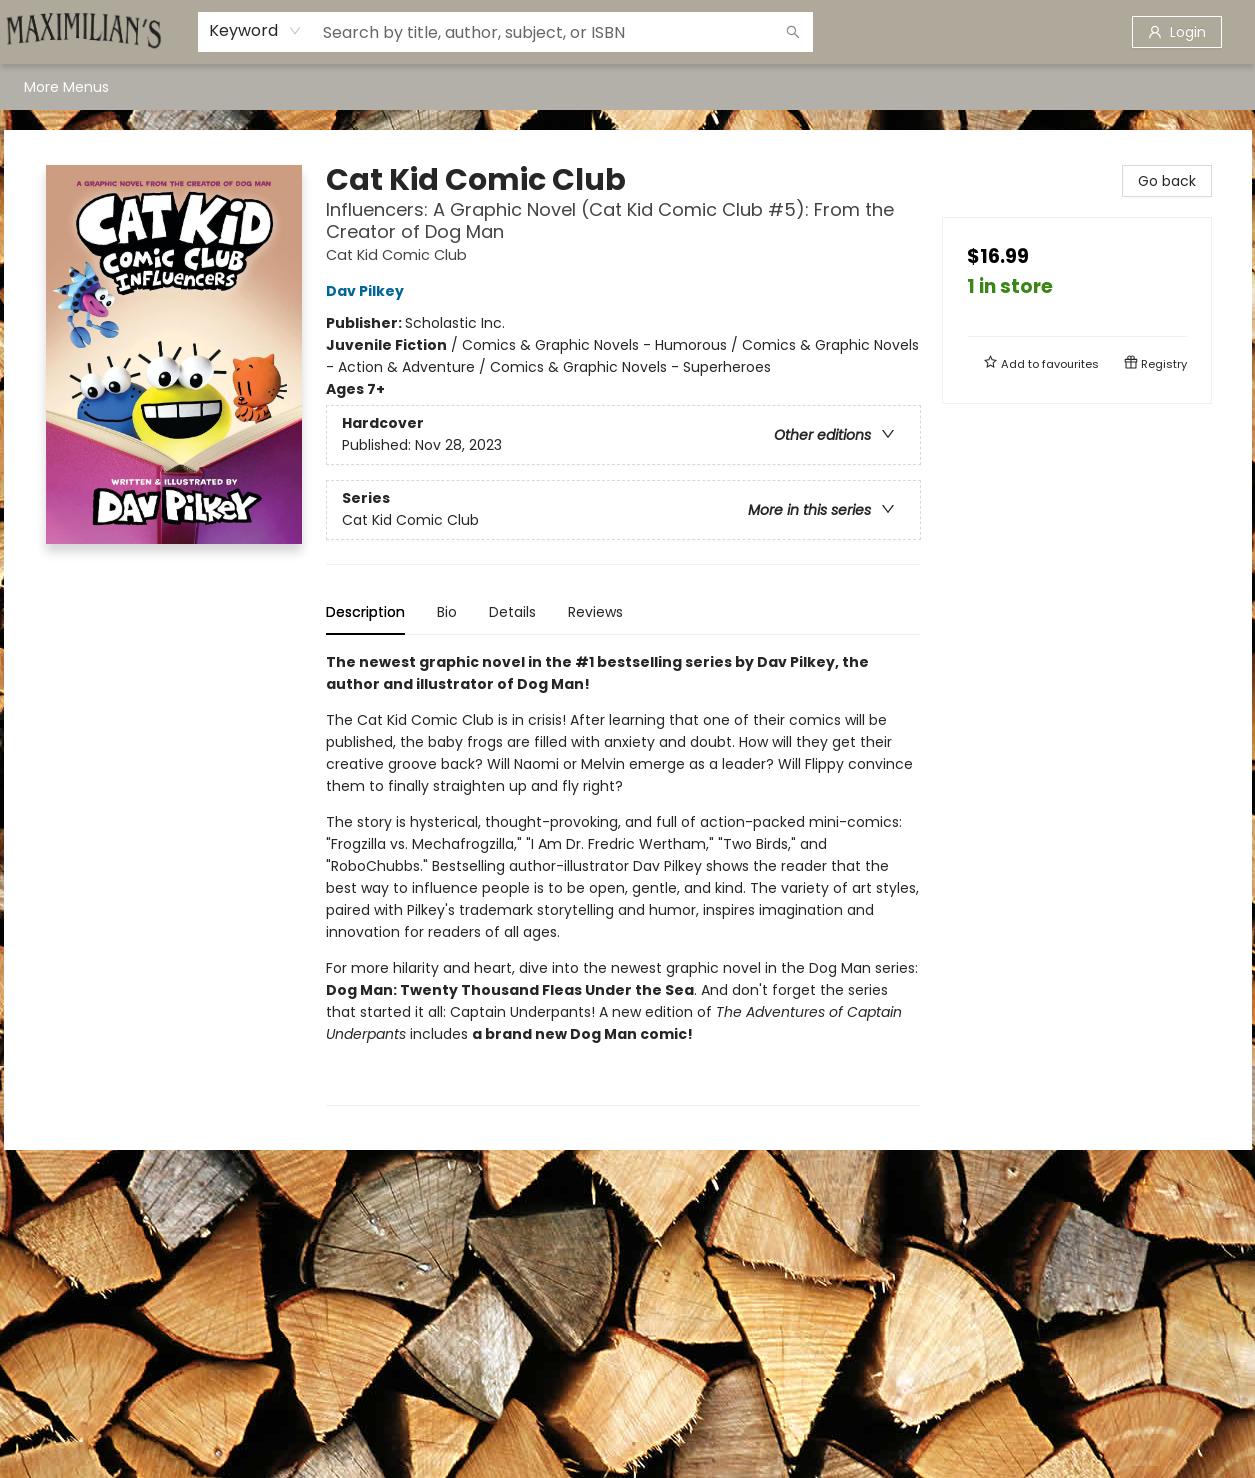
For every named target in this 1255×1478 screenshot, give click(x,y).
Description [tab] (365, 612)
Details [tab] (512, 612)
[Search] (793, 32)
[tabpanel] (623, 878)
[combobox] (255, 31)
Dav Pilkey (368, 291)
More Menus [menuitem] (1066, 87)
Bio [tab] (447, 612)
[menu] (628, 87)
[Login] (1177, 32)
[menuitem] (45, 87)
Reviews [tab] (595, 612)
